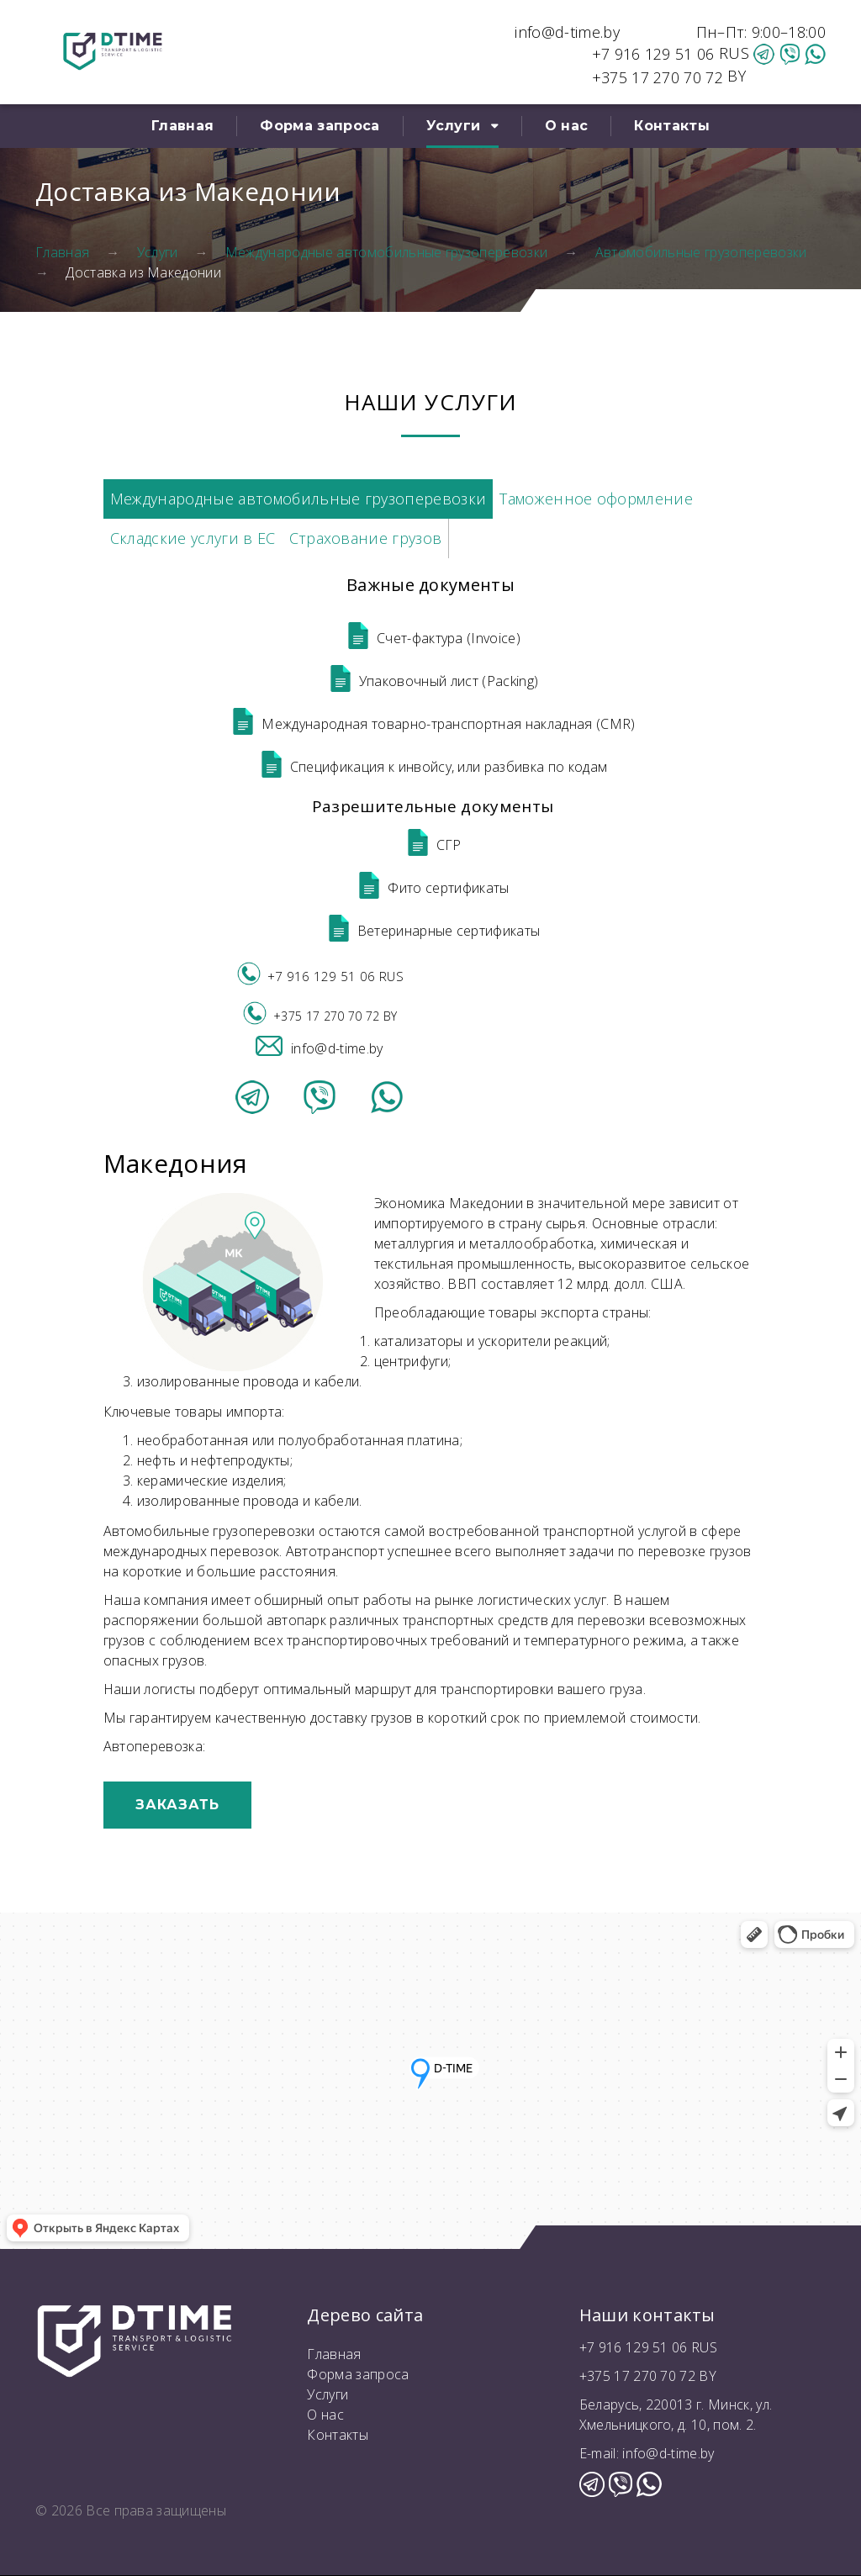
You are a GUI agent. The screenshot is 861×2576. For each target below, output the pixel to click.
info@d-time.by (567, 32)
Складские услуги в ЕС (193, 538)
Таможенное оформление (596, 498)
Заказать (177, 1805)
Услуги (453, 126)
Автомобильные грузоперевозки (701, 252)
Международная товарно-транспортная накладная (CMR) (432, 724)
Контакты (672, 126)
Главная (182, 126)
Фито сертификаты (432, 888)
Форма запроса (319, 126)
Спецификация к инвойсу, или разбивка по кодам (432, 766)
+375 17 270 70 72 (657, 77)
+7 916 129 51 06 (655, 54)
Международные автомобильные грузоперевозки (386, 252)
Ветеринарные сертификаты (433, 930)
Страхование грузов (365, 538)
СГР (433, 845)
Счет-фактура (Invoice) (432, 638)
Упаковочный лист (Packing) (432, 681)
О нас (567, 126)
